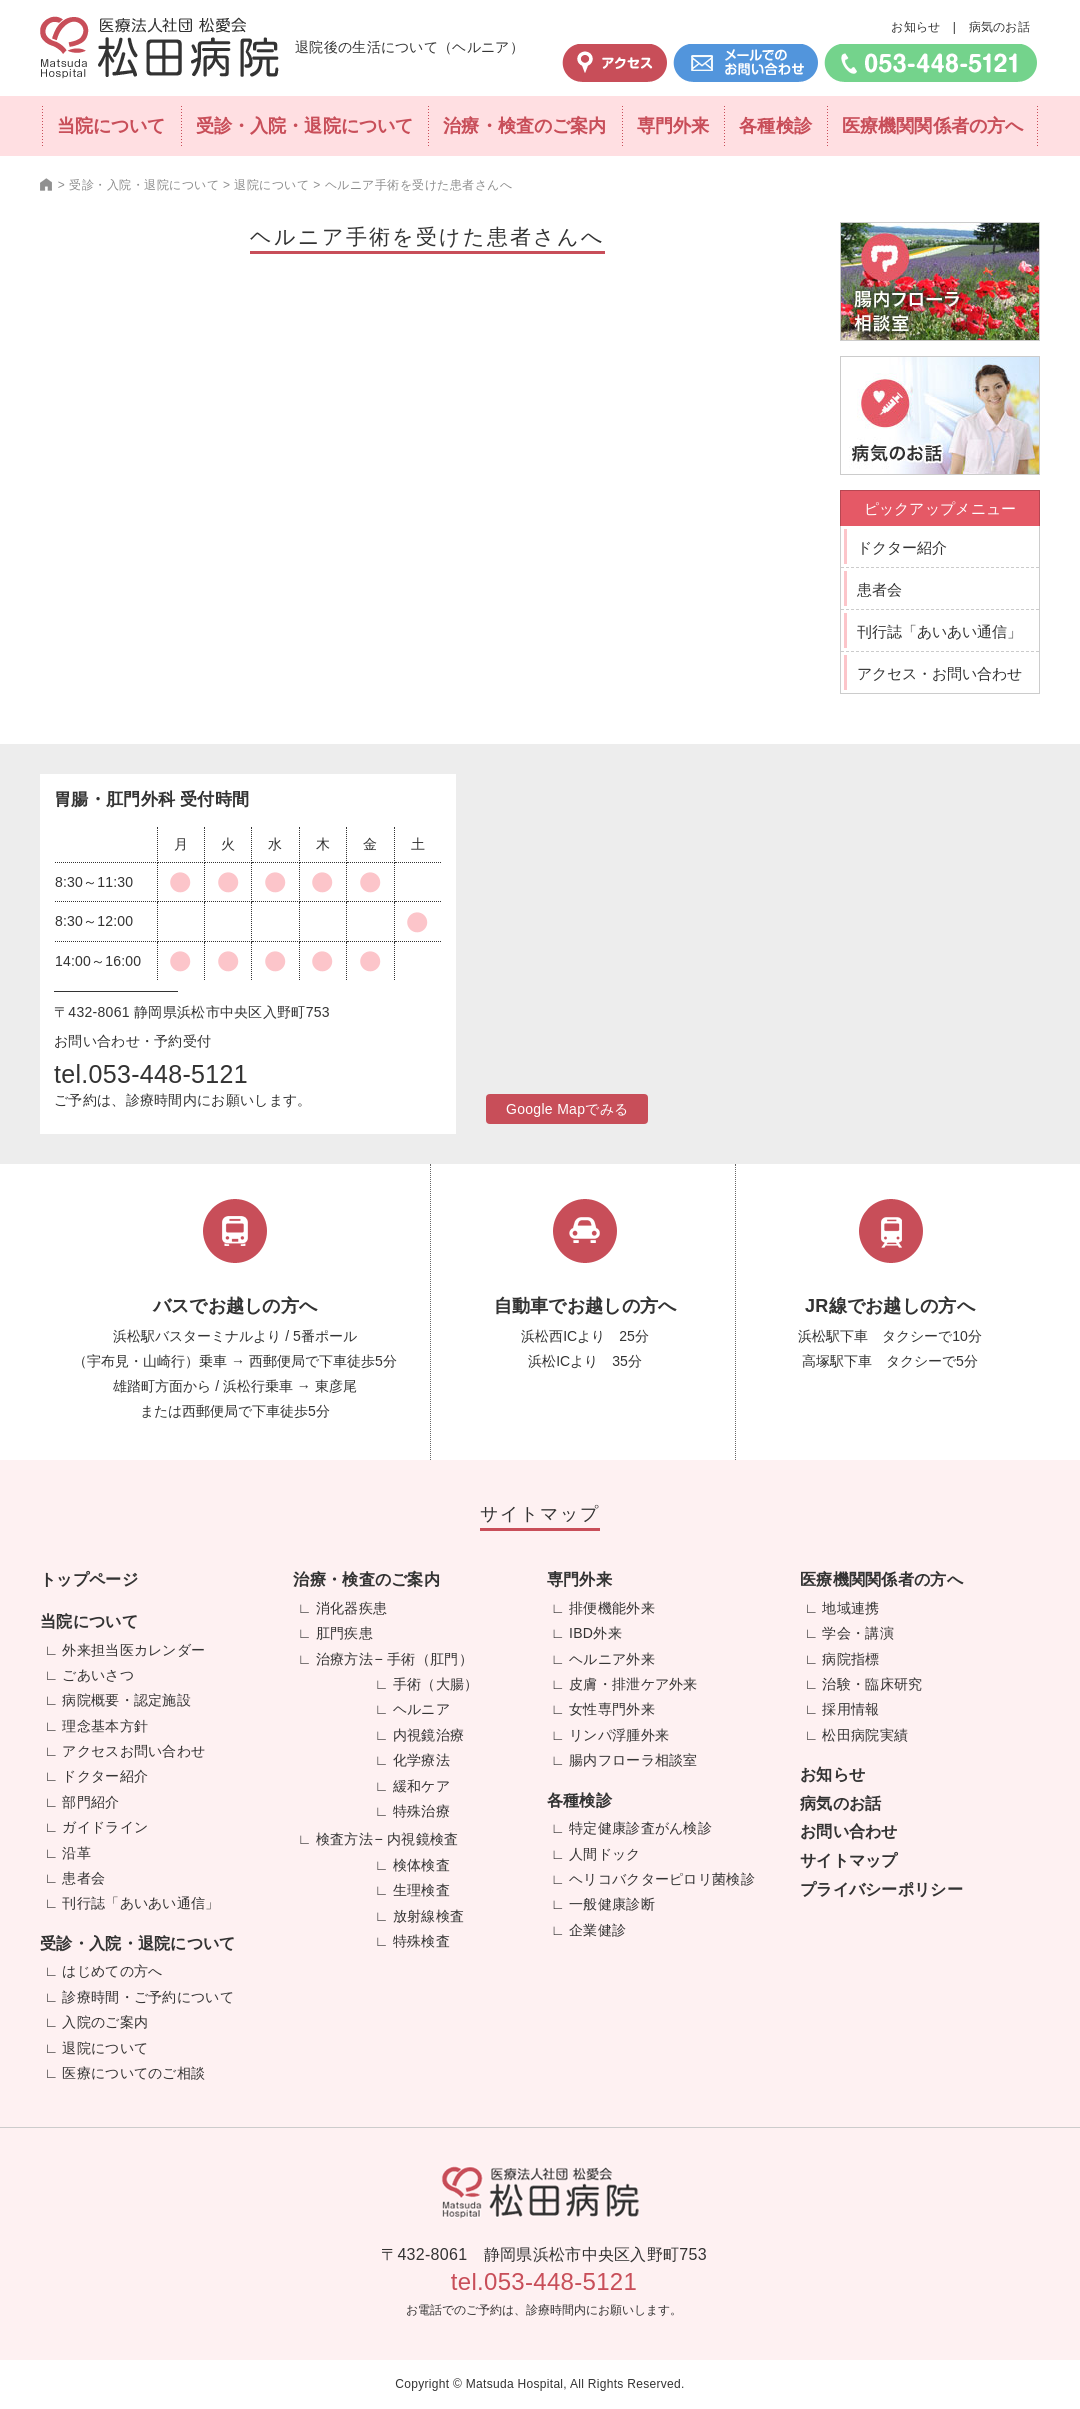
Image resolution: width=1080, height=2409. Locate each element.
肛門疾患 (344, 1633)
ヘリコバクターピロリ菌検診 (662, 1879)
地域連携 (850, 1608)
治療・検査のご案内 (524, 126)
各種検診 (775, 126)
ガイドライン (105, 1827)
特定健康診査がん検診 (640, 1828)
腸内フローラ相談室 (633, 1760)
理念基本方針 (105, 1726)
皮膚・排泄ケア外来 (633, 1684)
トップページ (89, 1579)
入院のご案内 (105, 2022)
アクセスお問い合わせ (133, 1751)
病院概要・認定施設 (126, 1700)
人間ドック (605, 1854)
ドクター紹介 (902, 547)
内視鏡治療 (429, 1735)
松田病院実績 (865, 1735)
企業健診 (597, 1930)
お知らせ (915, 27)
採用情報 (850, 1709)
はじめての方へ (112, 1971)
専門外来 (673, 126)
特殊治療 (421, 1811)
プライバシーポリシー (881, 1889)
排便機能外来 (612, 1608)
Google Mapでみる (567, 1109)
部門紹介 (90, 1802)
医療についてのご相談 (133, 2073)
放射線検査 (429, 1916)
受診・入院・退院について (304, 126)
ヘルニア (421, 1709)
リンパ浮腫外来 (619, 1735)
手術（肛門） (430, 1659)
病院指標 (850, 1659)
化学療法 (421, 1760)
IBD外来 (595, 1633)
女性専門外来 (612, 1709)
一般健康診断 (612, 1904)
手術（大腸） (436, 1684)
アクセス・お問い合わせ (939, 673)
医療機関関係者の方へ (932, 126)
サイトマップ (849, 1860)
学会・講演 (858, 1633)
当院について (111, 126)
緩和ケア (421, 1786)
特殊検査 (421, 1941)
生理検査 (421, 1890)
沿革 (76, 1853)
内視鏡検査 (423, 1839)
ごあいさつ (98, 1675)
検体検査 (421, 1865)
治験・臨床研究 (872, 1684)
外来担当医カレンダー (133, 1650)
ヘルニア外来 (612, 1659)
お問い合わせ (849, 1831)
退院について (105, 2048)
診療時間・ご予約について (148, 1997)
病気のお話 (1000, 27)
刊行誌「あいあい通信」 (939, 631)
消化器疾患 (352, 1608)
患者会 (879, 589)
